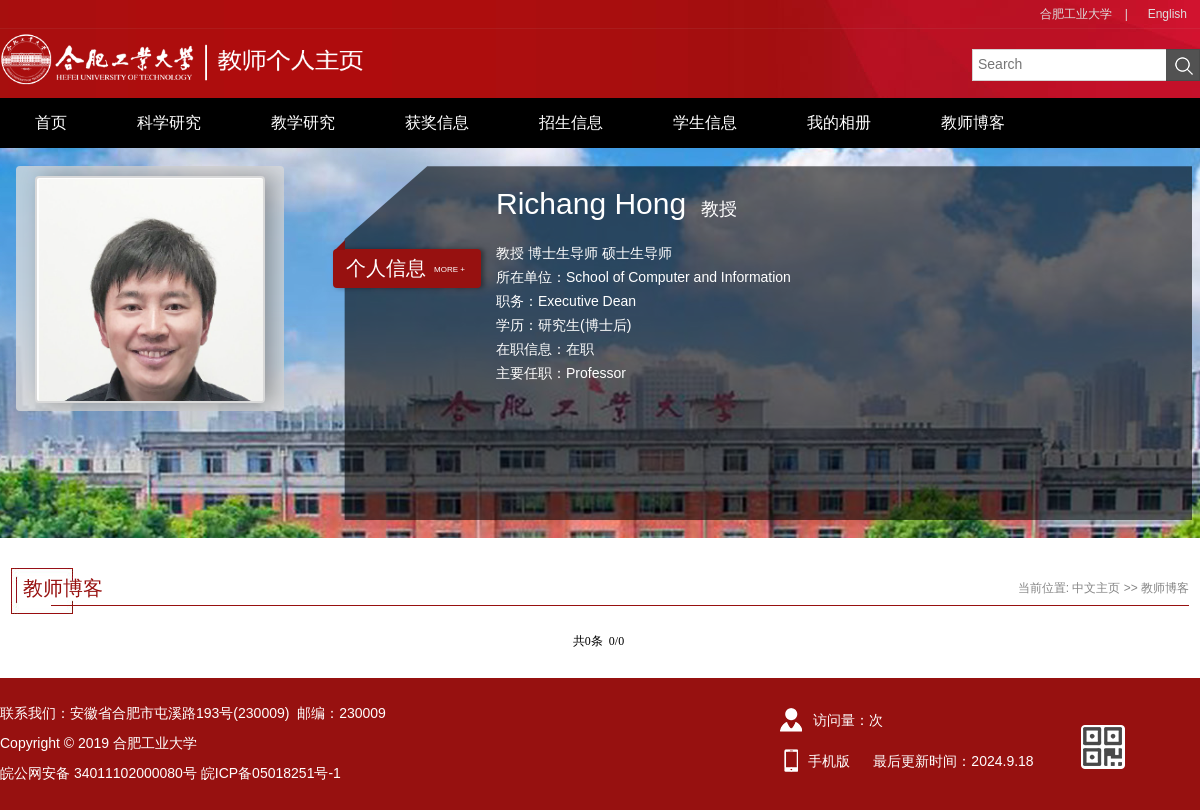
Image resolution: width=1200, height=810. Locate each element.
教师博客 (973, 122)
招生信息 (571, 122)
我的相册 (839, 122)
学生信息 (705, 122)
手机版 (829, 761)
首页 (51, 122)
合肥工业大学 (1076, 14)
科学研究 (169, 122)
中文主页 (1096, 588)
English (1167, 14)
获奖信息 (437, 122)
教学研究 (303, 122)
